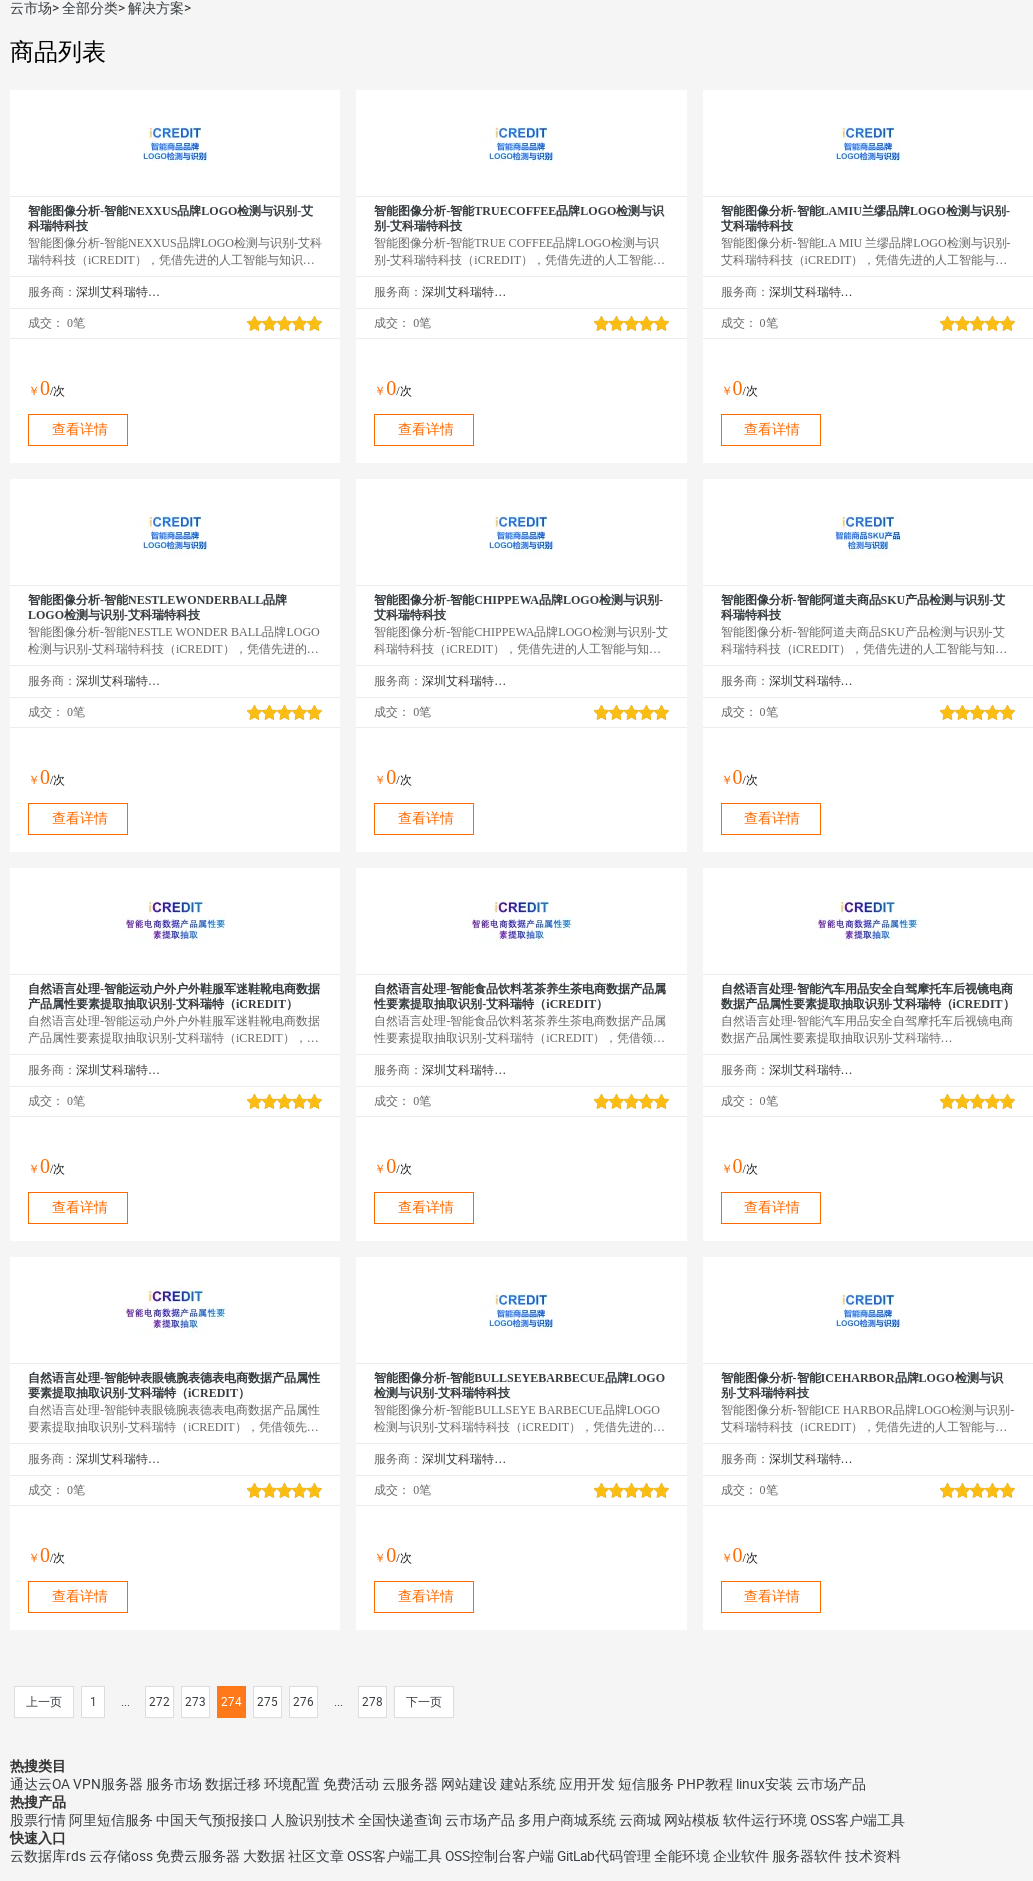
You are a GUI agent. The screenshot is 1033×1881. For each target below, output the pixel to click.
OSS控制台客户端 (499, 1856)
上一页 (44, 1702)
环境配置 (292, 1784)
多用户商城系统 (567, 1820)
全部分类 (90, 8)
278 (372, 1702)
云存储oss (121, 1856)
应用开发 (587, 1784)
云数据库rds (48, 1856)
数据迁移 (233, 1784)
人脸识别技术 (313, 1820)
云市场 (31, 8)
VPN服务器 (108, 1784)
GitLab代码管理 (604, 1856)
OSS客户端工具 (857, 1820)
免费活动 (351, 1784)
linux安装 (764, 1784)
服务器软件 (807, 1856)
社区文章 (316, 1856)
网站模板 (692, 1820)
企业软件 (741, 1856)
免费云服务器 (198, 1856)
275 (267, 1702)
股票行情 (38, 1820)
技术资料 (873, 1856)
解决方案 (156, 8)
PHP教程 (705, 1784)
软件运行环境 (765, 1820)
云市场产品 (831, 1784)
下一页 (424, 1702)
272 (159, 1702)
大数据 (264, 1856)
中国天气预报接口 (212, 1820)
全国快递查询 (400, 1820)
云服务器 (410, 1784)
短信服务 (646, 1784)
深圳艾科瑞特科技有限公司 (118, 292)
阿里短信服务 (111, 1820)
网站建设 (469, 1784)
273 (195, 1702)
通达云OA (40, 1784)
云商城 (640, 1820)
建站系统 (528, 1784)
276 (303, 1702)
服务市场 (174, 1784)
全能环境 (682, 1856)
